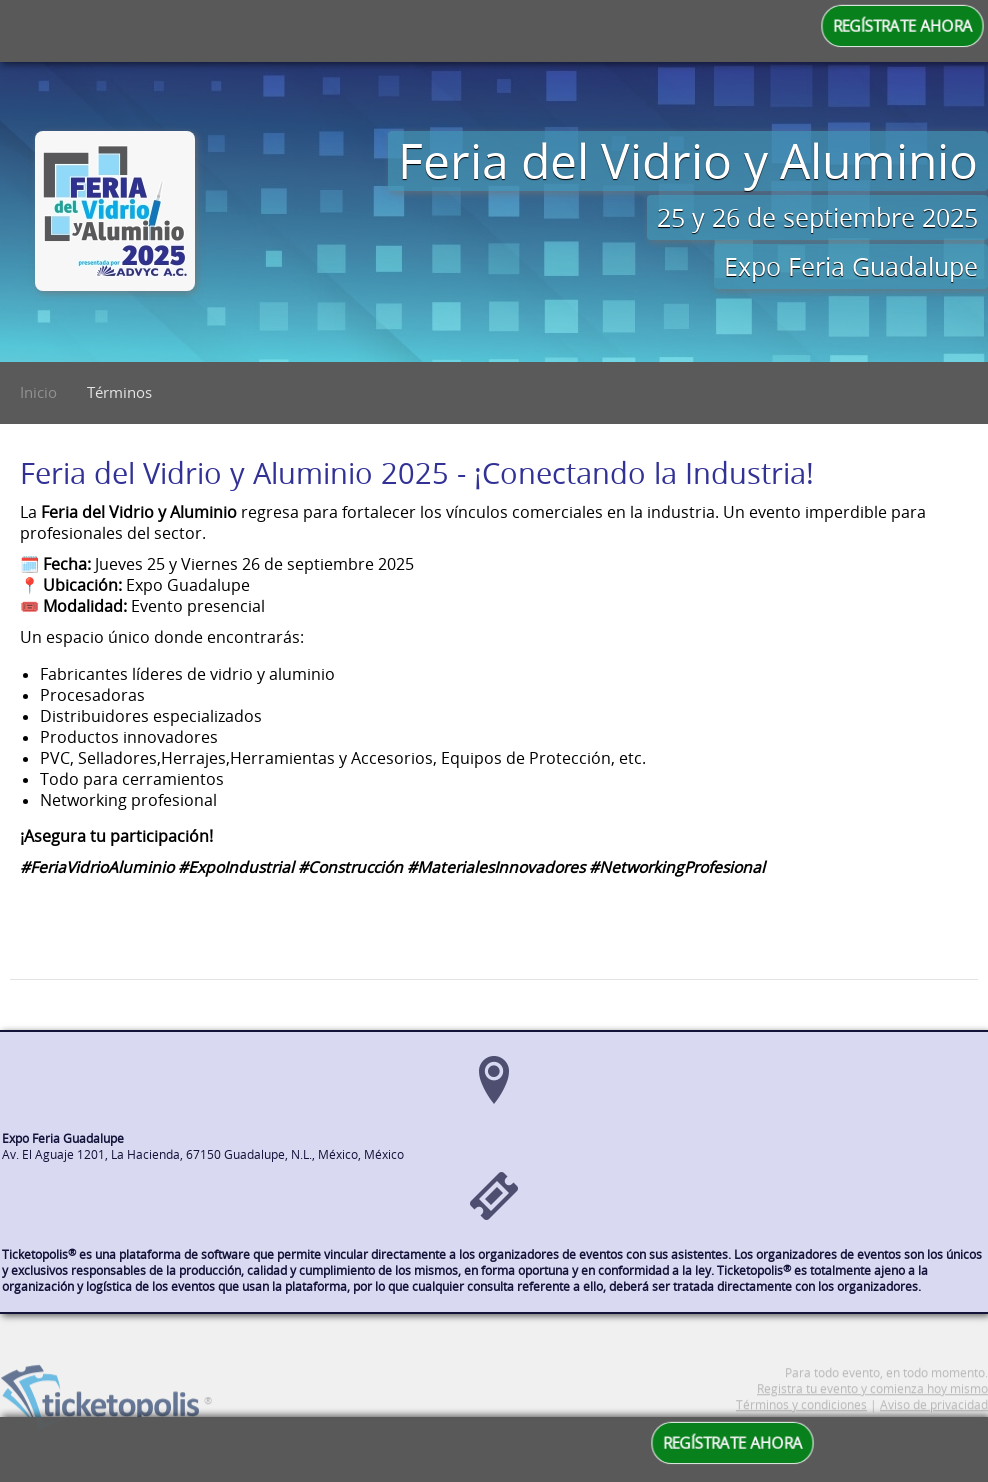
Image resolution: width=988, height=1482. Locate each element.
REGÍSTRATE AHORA (902, 26)
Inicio (38, 392)
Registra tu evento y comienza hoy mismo (872, 1407)
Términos (119, 392)
